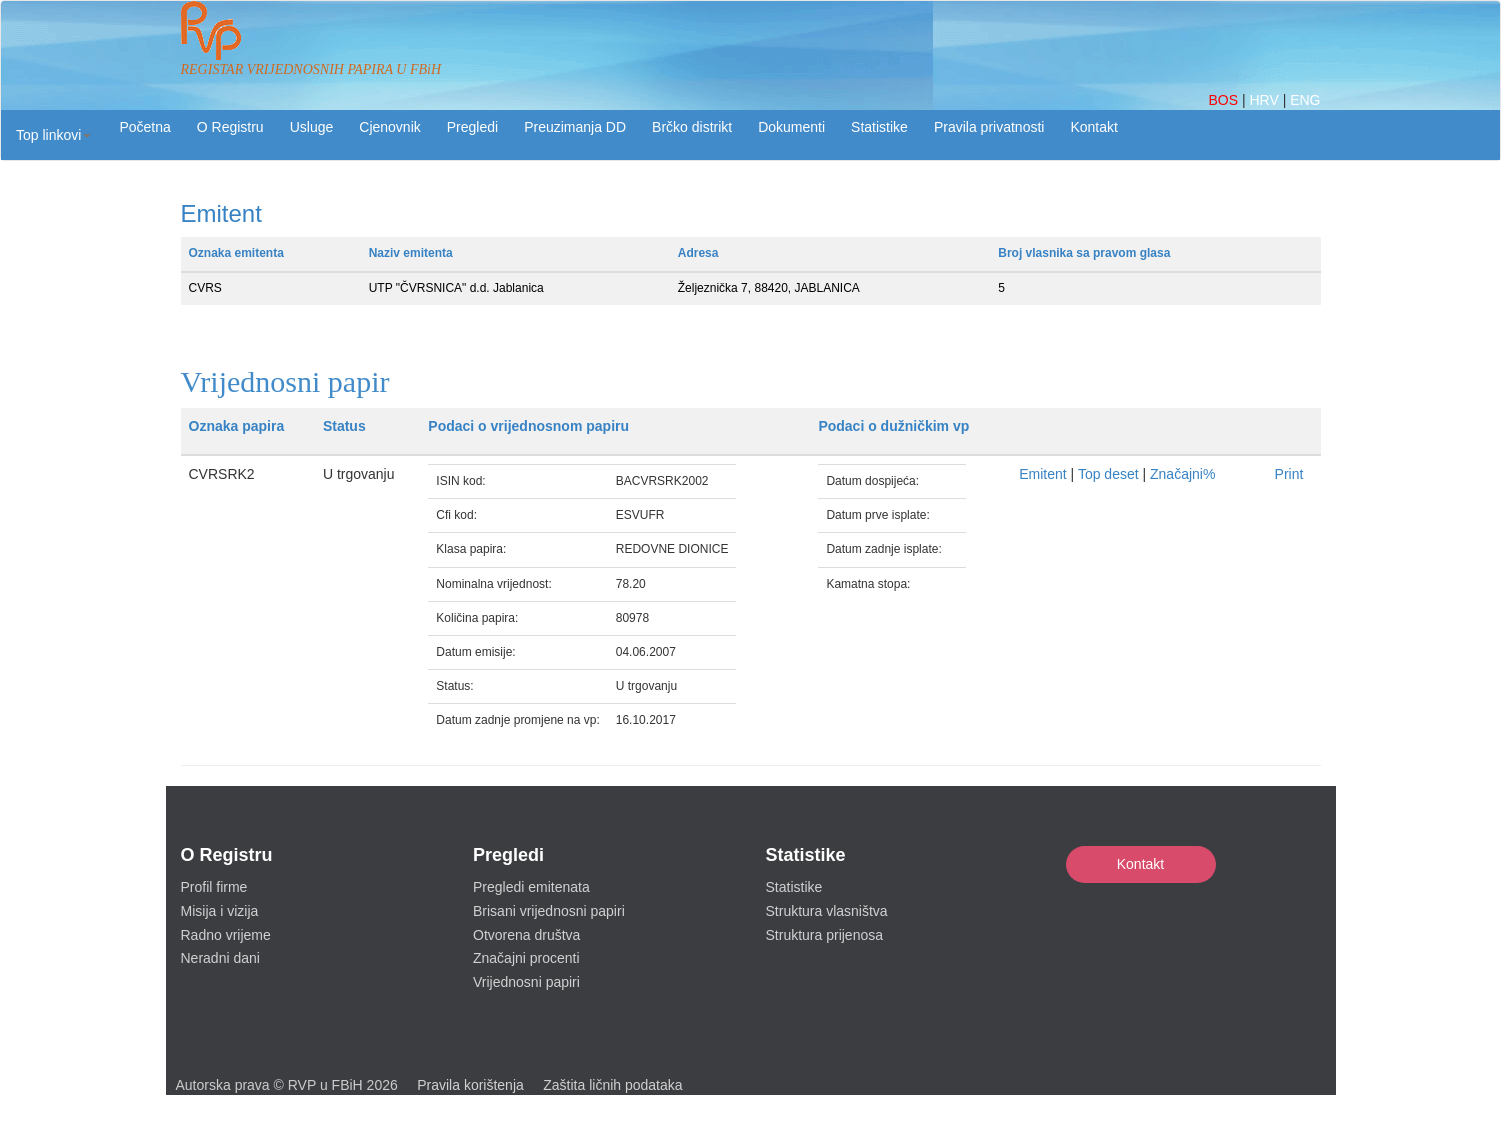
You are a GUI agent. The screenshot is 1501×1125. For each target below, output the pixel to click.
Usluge (312, 127)
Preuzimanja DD (575, 127)
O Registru (230, 127)
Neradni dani (220, 958)
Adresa (698, 253)
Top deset (1108, 474)
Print (1289, 474)
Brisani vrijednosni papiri (549, 911)
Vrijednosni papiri (526, 982)
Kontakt (1140, 864)
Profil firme (214, 887)
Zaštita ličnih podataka (612, 1085)
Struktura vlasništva (827, 911)
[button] (53, 135)
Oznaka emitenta (236, 253)
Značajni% (1182, 474)
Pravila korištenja (470, 1085)
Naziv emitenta (411, 253)
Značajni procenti (526, 958)
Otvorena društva (526, 935)
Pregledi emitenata (531, 887)
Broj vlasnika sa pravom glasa (1084, 253)
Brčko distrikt (692, 127)
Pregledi (472, 127)
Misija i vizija (220, 911)
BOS (1224, 100)
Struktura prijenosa (825, 935)
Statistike (879, 127)
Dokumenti (791, 127)
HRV (1265, 100)
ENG (1305, 100)
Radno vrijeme (226, 935)
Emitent (1042, 474)
